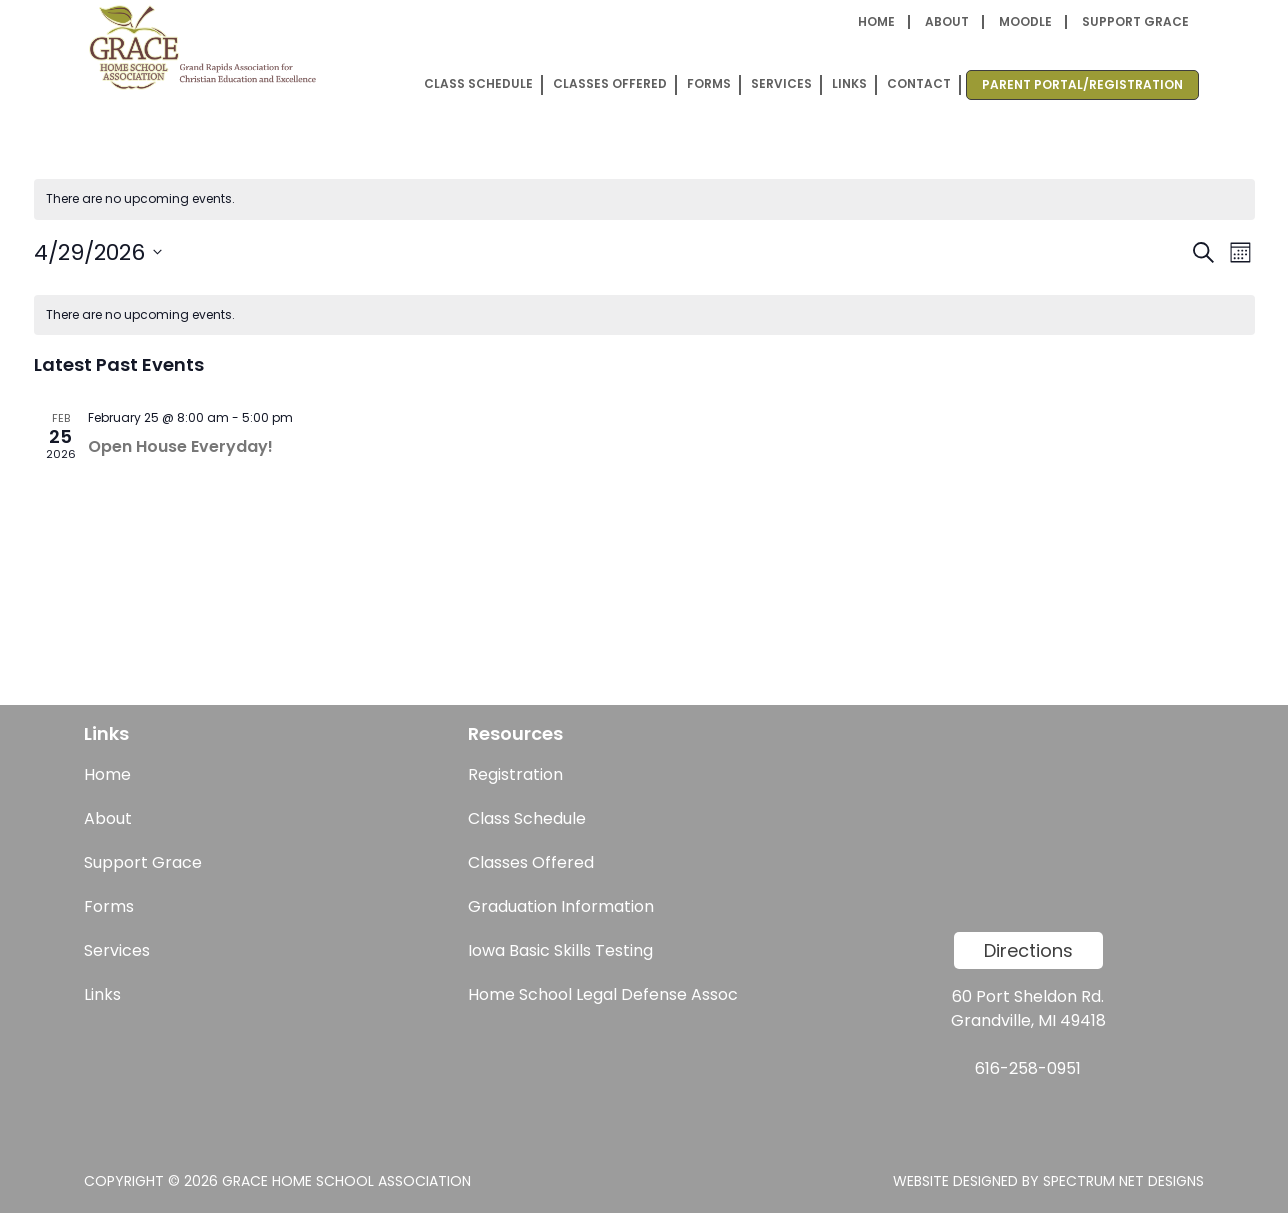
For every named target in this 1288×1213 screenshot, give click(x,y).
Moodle (1025, 21)
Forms (709, 83)
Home (876, 21)
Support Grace (1135, 21)
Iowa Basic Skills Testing (560, 950)
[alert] (644, 199)
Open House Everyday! (180, 446)
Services (781, 83)
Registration (515, 774)
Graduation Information (561, 906)
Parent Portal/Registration (1082, 84)
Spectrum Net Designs (1123, 1181)
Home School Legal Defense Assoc (603, 994)
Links (849, 83)
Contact (919, 83)
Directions (1028, 950)
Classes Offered (610, 83)
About (947, 21)
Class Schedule (478, 83)
